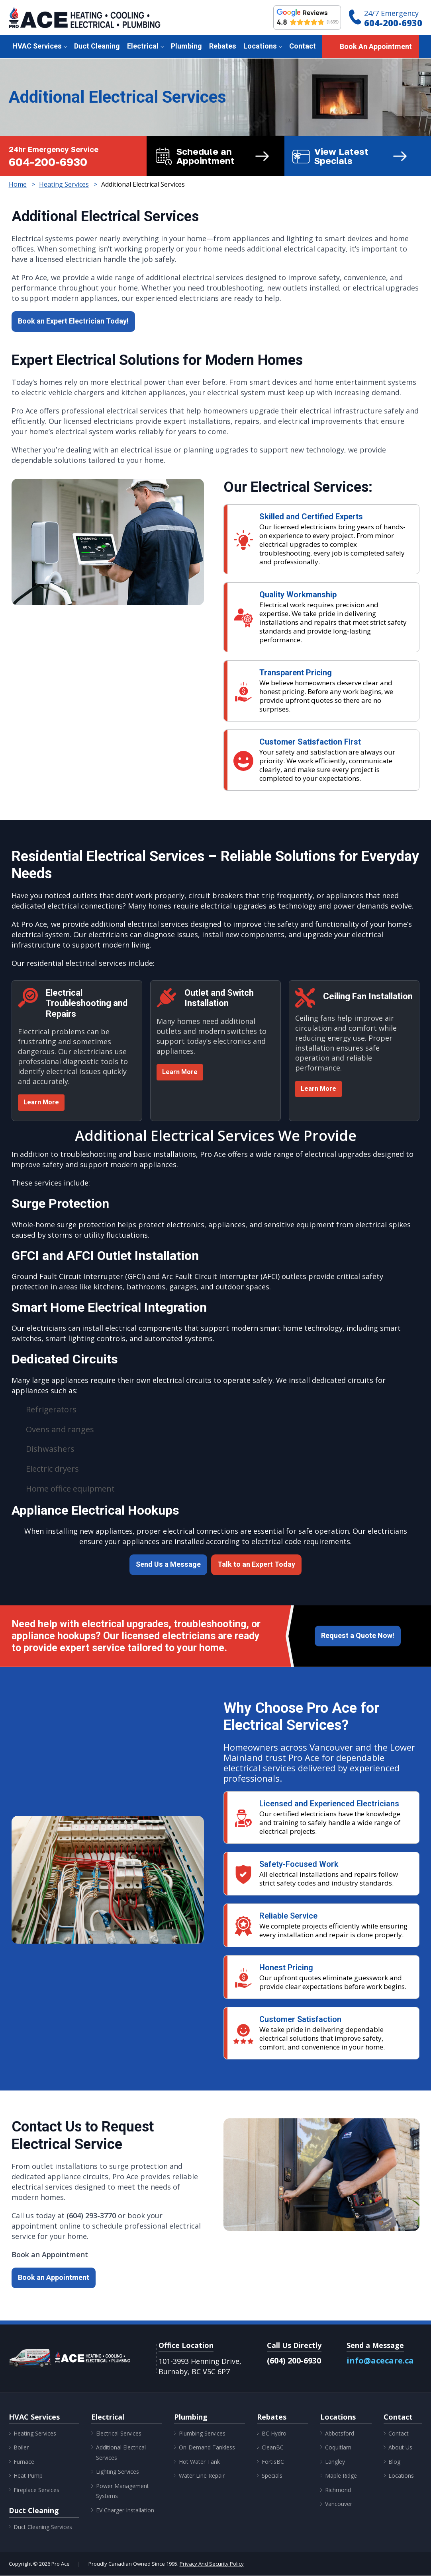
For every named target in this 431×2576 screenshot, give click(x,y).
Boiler (21, 2447)
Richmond (338, 2490)
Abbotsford (339, 2434)
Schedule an (226, 156)
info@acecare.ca (380, 2361)
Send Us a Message (168, 1565)
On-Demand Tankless (207, 2447)
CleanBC (273, 2447)
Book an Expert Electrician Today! (73, 321)
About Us (400, 2447)
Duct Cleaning (97, 46)
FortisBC (273, 2462)
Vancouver (338, 2504)
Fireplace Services (36, 2490)
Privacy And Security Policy (212, 2563)
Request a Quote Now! (357, 1636)
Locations (260, 46)
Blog (394, 2462)
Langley (335, 2462)
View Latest (364, 156)
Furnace (24, 2462)
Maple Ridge (341, 2476)
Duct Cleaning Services (43, 2527)
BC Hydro (274, 2434)
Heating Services (35, 2434)
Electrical (143, 46)
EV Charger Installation (125, 2510)
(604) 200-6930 (294, 2361)
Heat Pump (28, 2476)
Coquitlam (338, 2447)
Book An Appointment (376, 46)
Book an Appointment (53, 2278)
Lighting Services (117, 2472)
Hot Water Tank (199, 2462)
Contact (302, 46)
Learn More (41, 1103)
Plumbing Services (202, 2434)
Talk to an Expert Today (256, 1565)
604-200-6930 (393, 23)
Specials (272, 2476)
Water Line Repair (202, 2476)
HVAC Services (37, 46)
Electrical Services (118, 2434)
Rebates (222, 46)
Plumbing (186, 46)
